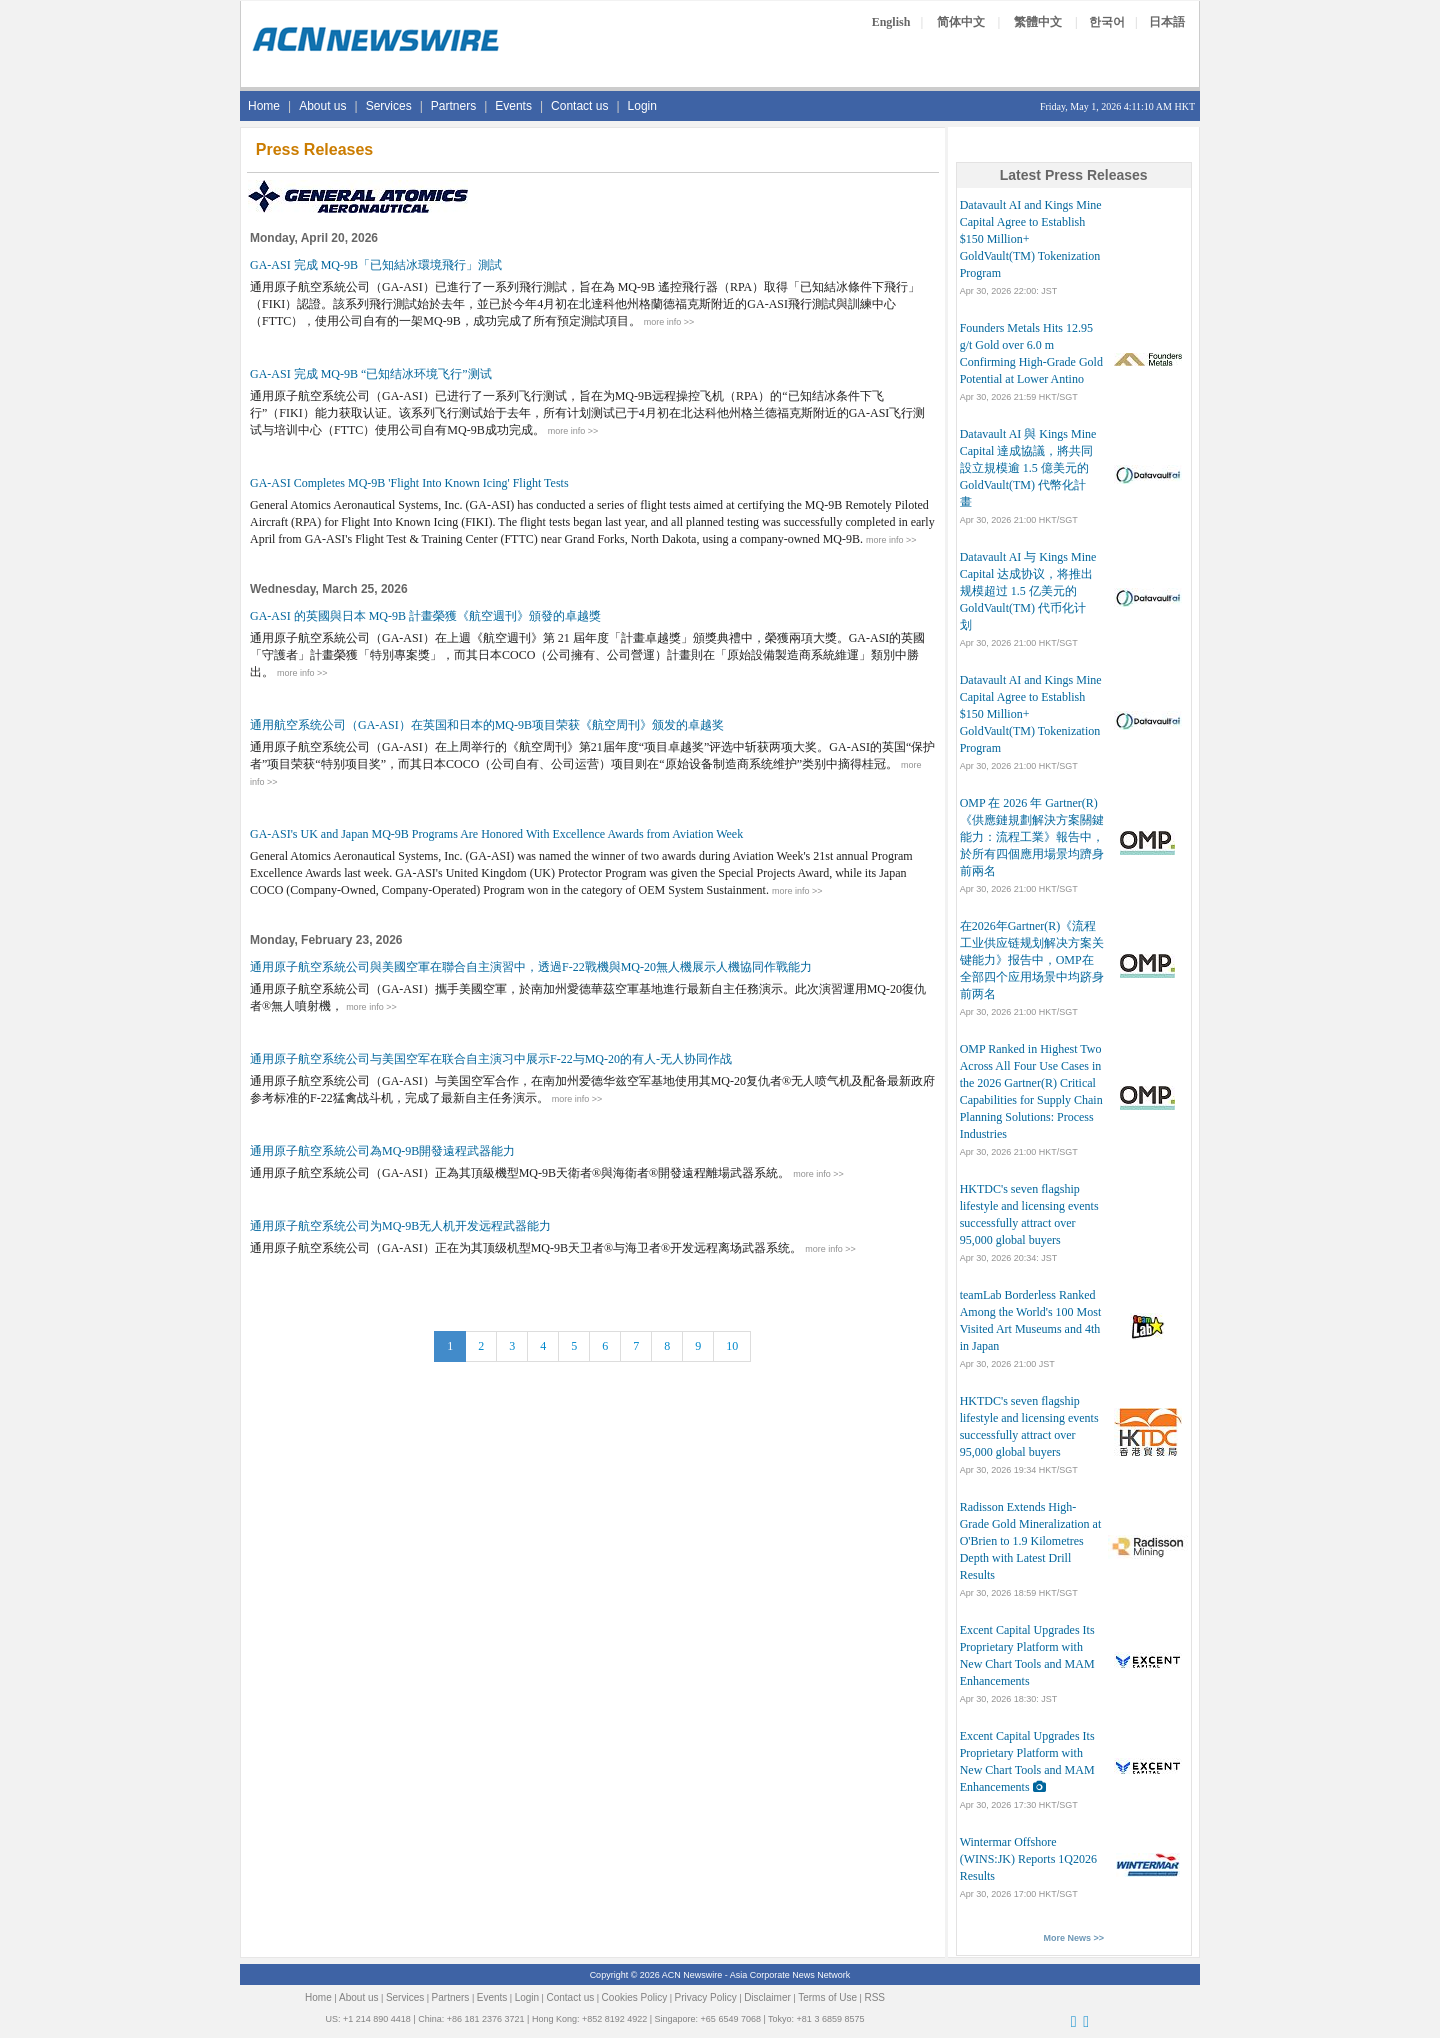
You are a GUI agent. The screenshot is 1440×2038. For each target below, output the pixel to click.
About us (322, 106)
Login (642, 106)
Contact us (579, 106)
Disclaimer (767, 1997)
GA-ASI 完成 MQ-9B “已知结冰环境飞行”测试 (371, 374)
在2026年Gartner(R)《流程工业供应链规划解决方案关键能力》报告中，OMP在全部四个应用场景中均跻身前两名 (1032, 960)
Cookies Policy (635, 1997)
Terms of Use (827, 1997)
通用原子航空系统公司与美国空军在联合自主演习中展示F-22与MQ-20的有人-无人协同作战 (491, 1059)
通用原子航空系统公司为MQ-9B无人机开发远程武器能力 (400, 1226)
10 (732, 1346)
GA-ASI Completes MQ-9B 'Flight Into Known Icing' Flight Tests (409, 483)
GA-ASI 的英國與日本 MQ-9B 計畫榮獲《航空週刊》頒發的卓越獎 (425, 616)
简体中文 (961, 22)
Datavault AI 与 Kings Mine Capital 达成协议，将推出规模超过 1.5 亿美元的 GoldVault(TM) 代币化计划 (1028, 591)
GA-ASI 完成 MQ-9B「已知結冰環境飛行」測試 (376, 265)
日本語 (1167, 22)
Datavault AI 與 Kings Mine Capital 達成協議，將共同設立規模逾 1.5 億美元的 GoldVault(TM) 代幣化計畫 (1028, 468)
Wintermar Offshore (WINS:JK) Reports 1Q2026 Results (1028, 1859)
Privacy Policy (706, 1997)
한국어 (1107, 22)
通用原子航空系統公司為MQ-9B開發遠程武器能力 (382, 1151)
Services (389, 106)
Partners (453, 106)
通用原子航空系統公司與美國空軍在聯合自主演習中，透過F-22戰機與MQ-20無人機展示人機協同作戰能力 (531, 967)
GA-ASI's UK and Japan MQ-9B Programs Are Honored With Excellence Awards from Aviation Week (496, 834)
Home (264, 106)
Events (513, 106)
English (891, 22)
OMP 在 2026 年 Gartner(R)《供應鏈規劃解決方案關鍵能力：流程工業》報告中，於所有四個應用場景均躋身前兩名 (1032, 837)
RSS (874, 1997)
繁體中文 (1038, 22)
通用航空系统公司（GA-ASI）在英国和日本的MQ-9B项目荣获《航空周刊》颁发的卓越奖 (487, 725)
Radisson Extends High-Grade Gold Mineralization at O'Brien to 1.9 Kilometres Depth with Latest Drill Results (1031, 1541)
